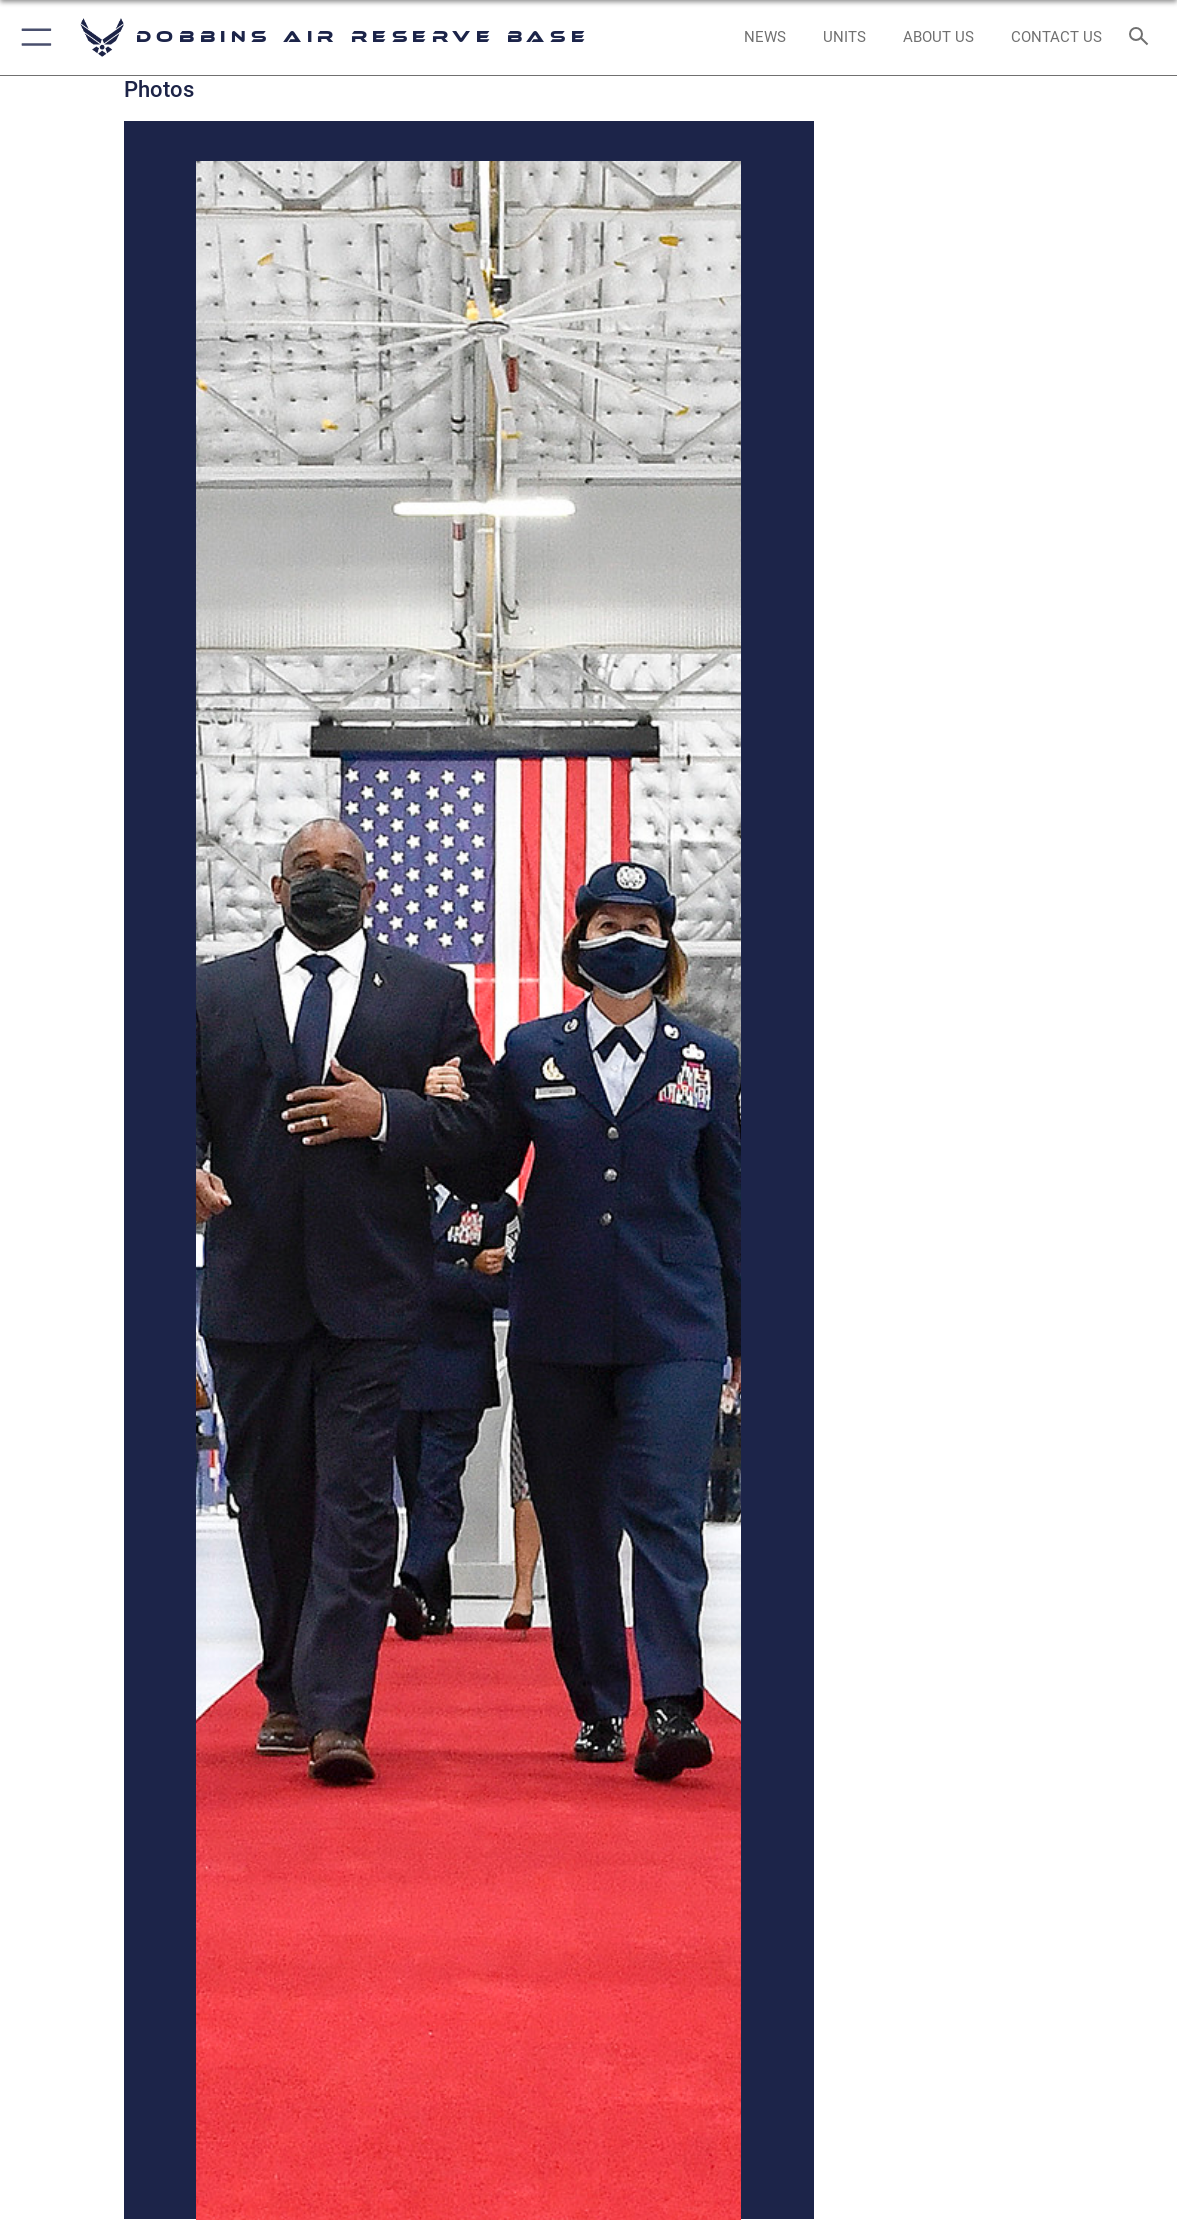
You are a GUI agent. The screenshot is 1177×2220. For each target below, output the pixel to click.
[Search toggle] (1141, 37)
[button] (32, 37)
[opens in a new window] (765, 37)
